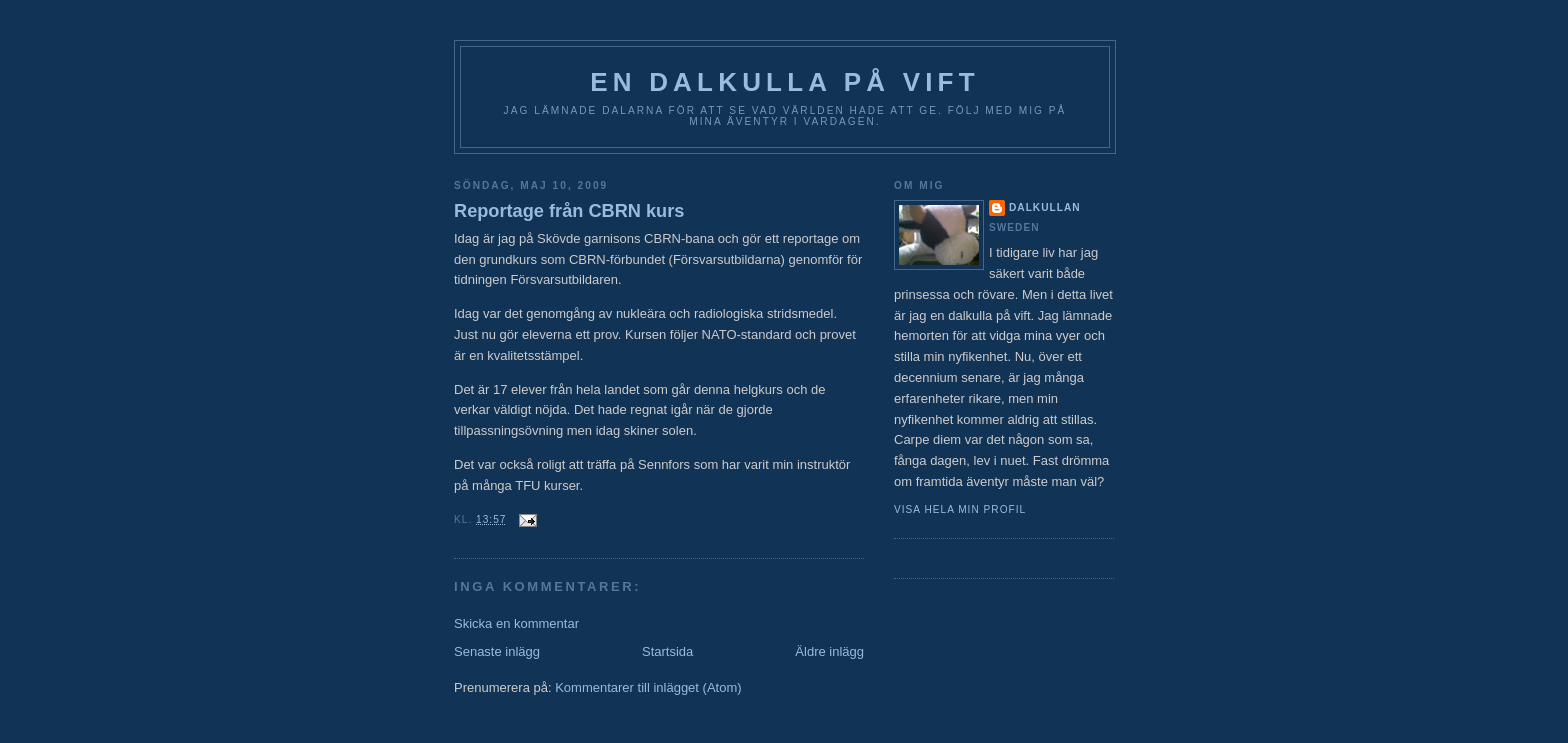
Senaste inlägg (497, 651)
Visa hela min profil (960, 509)
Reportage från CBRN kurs (569, 211)
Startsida (667, 651)
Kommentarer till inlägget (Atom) (648, 687)
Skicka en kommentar (516, 623)
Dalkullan (1045, 207)
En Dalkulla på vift (785, 82)
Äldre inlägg (829, 651)
